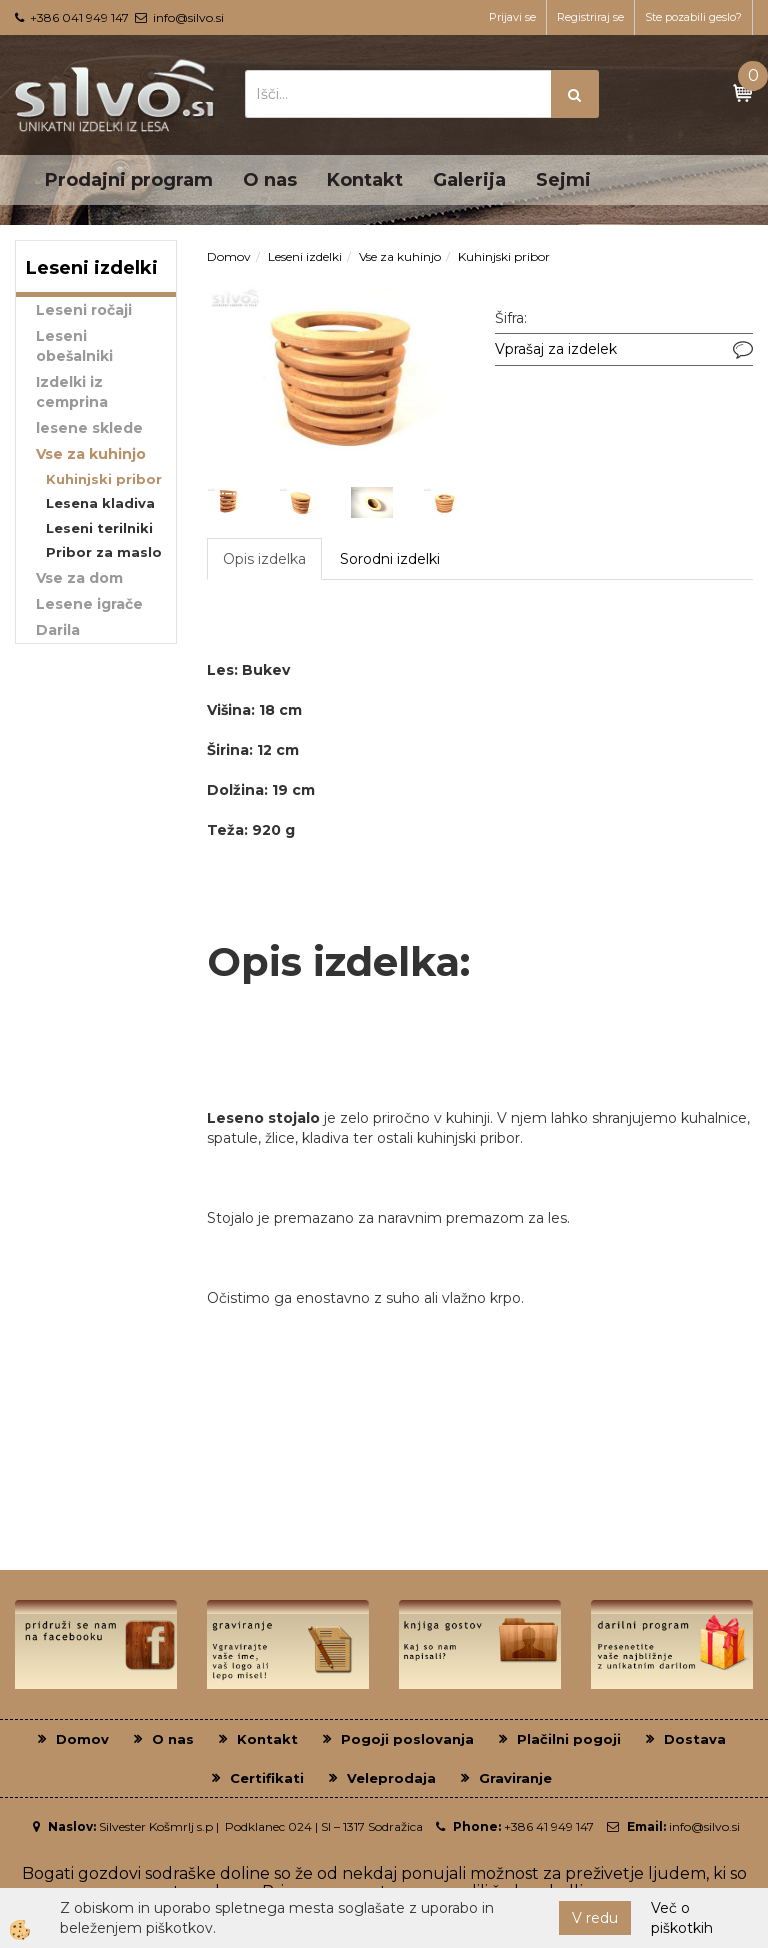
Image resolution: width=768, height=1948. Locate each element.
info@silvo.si (188, 17)
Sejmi (563, 180)
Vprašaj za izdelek (556, 349)
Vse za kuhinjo (91, 454)
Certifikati (267, 1778)
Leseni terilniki (99, 528)
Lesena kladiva (100, 503)
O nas (270, 180)
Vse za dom (79, 578)
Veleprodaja (391, 1778)
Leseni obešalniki (74, 346)
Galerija (469, 180)
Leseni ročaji (84, 310)
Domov (229, 256)
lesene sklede (89, 428)
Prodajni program (129, 180)
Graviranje (515, 1778)
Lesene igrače (89, 604)
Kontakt (365, 180)
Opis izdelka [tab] (264, 559)
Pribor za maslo (104, 552)
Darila (58, 630)
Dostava (695, 1739)
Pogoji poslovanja (407, 1739)
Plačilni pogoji (569, 1739)
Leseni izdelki (305, 256)
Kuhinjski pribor (104, 479)
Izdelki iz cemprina (72, 392)
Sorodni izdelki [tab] (390, 559)
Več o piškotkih (682, 1918)
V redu (595, 1918)
